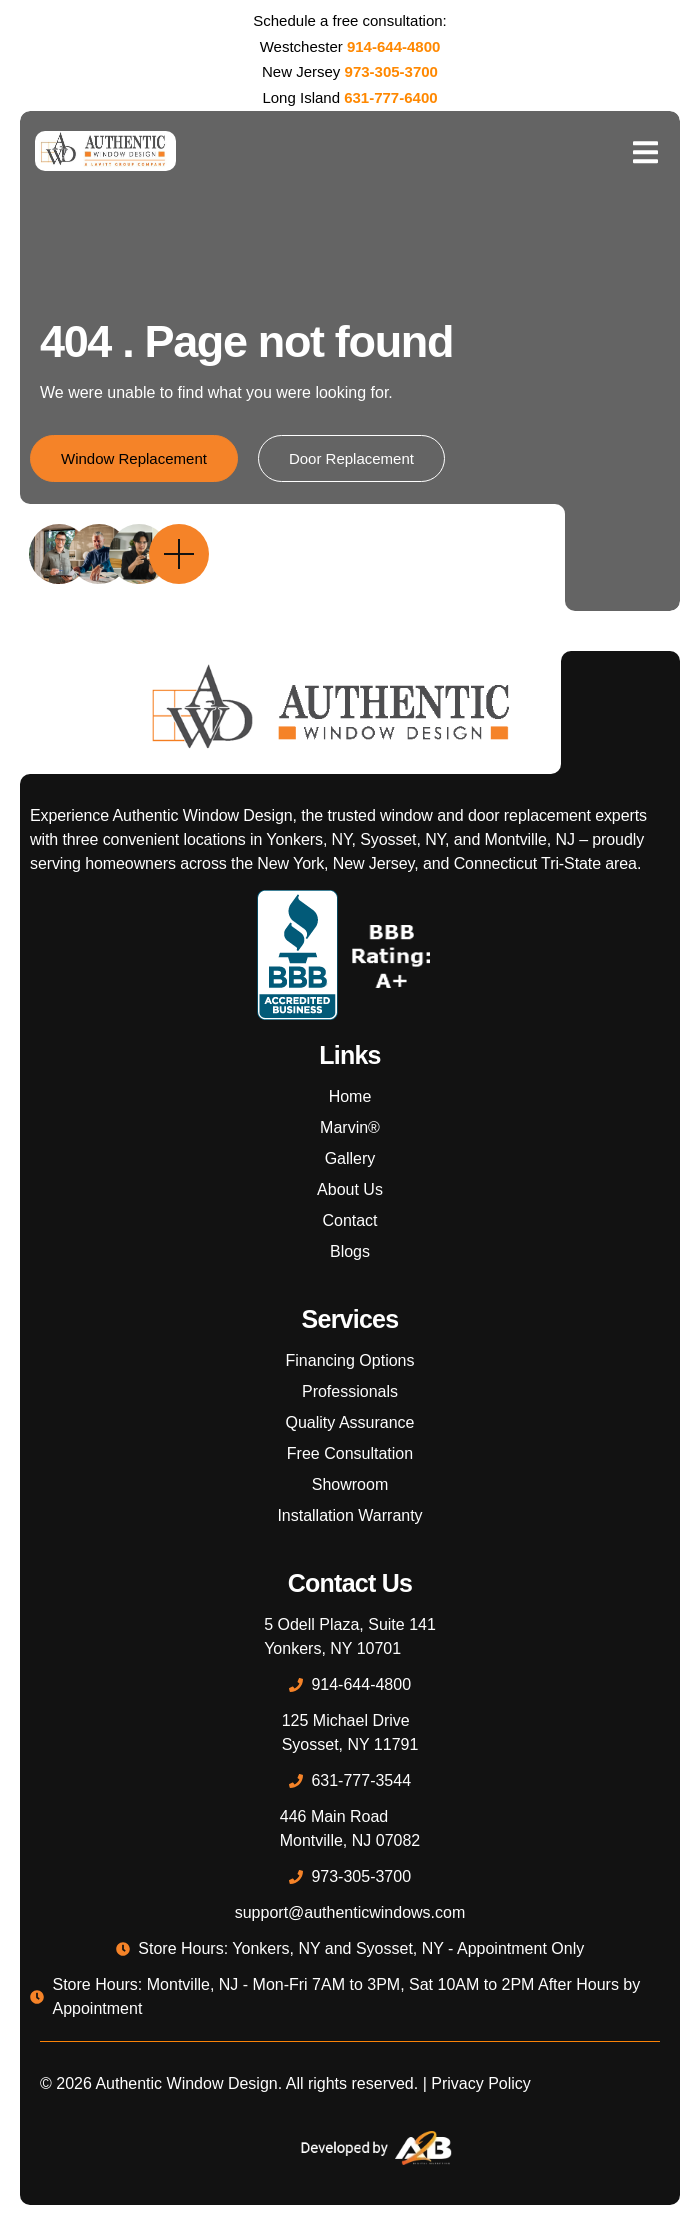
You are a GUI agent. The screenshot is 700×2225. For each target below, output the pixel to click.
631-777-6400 (390, 97)
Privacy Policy (481, 2083)
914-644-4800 (393, 46)
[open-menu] (645, 151)
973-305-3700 (391, 71)
